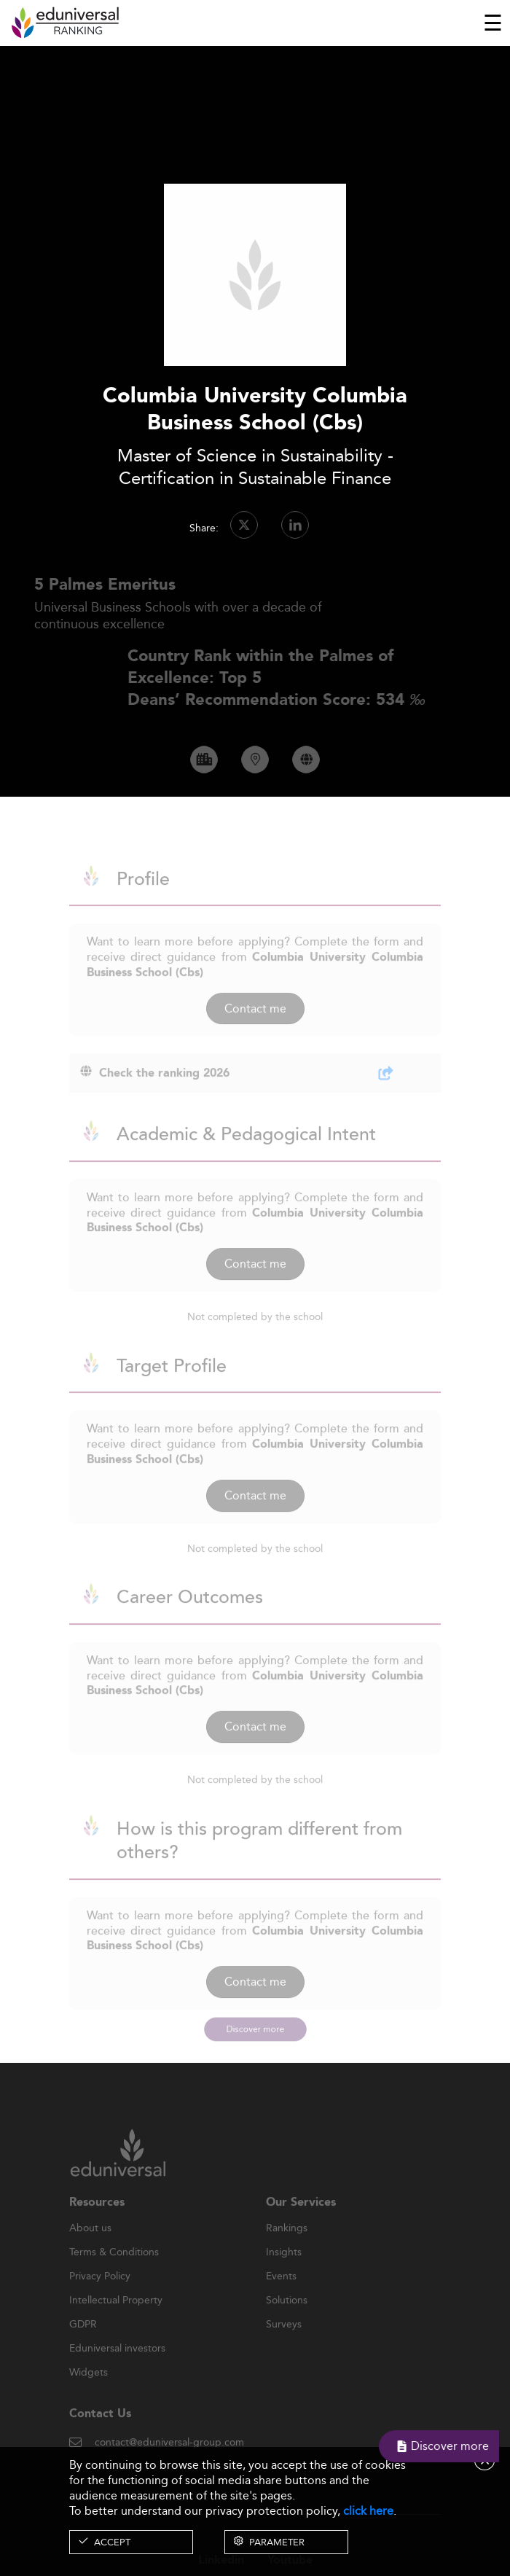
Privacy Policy (99, 2294)
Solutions (286, 2318)
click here (368, 2511)
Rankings (286, 2246)
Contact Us (100, 2432)
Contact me (255, 1026)
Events (281, 2294)
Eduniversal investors (117, 2367)
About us (90, 2246)
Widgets (88, 2391)
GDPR (83, 2342)
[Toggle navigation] (493, 22)
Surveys (284, 2342)
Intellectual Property (115, 2318)
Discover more (255, 2028)
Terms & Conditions (114, 2270)
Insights (284, 2270)
